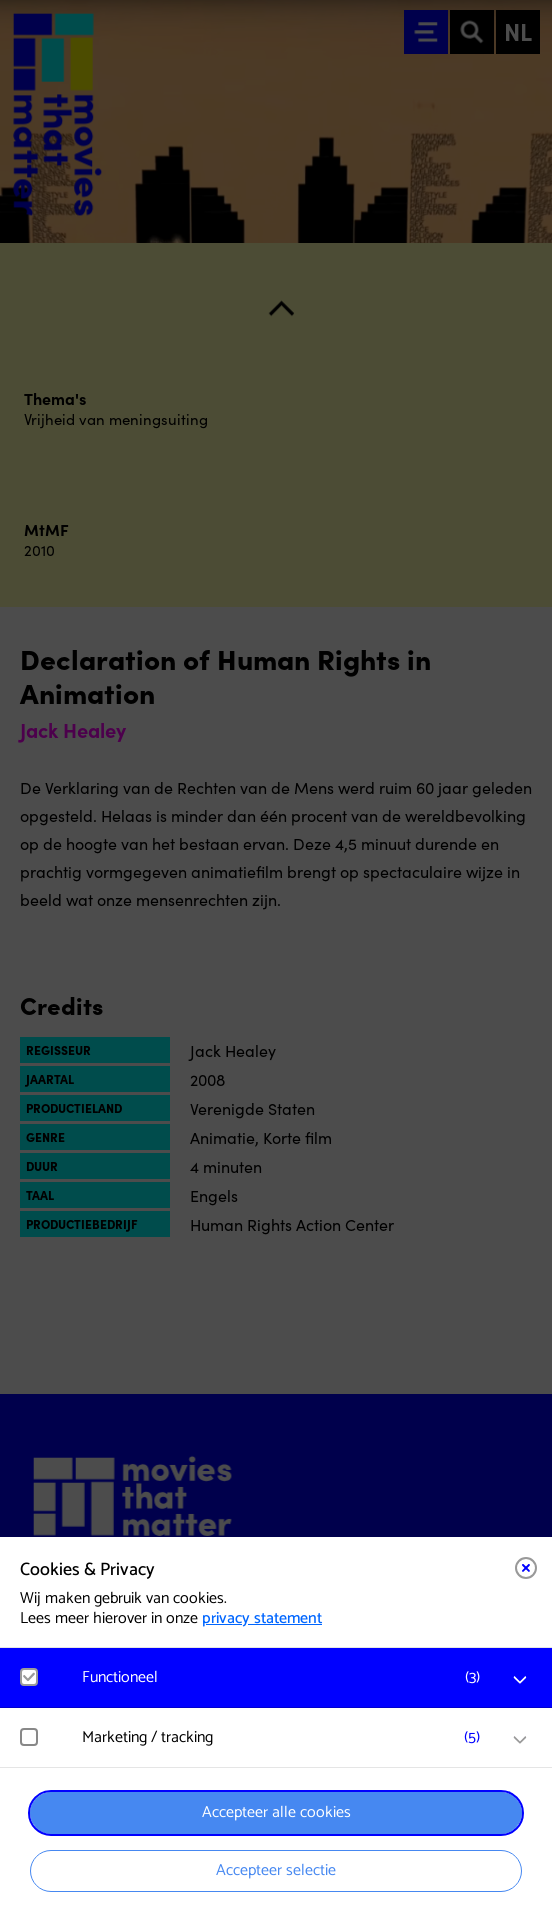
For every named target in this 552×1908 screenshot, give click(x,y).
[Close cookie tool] (526, 1568)
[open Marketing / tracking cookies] (520, 1740)
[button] (286, 1677)
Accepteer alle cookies (276, 1812)
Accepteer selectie (276, 1870)
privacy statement (262, 1618)
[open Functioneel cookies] (520, 1680)
